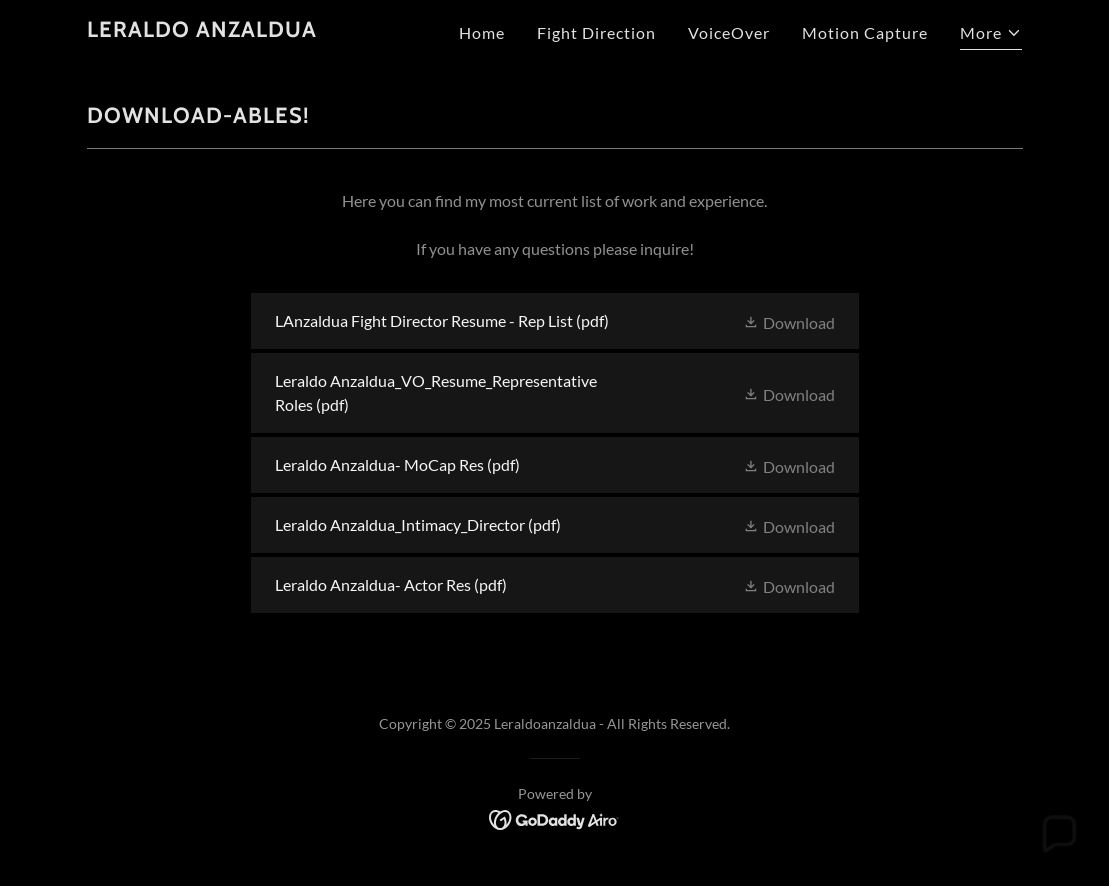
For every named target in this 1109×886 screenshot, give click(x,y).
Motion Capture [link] (865, 32)
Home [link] (482, 32)
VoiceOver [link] (729, 32)
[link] (202, 30)
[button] (991, 35)
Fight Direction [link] (596, 32)
